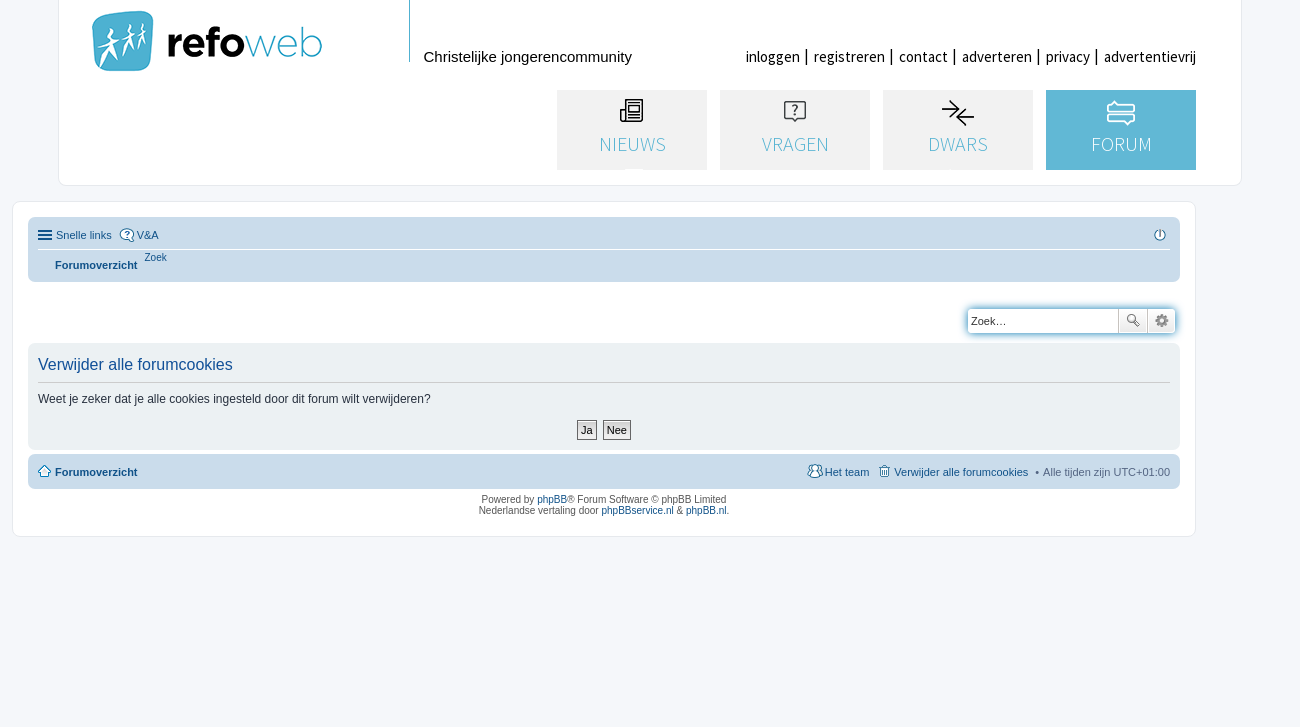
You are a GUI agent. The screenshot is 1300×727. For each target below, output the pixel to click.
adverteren (997, 56)
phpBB (552, 499)
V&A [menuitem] (148, 235)
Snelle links (84, 235)
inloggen (773, 56)
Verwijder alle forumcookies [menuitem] (961, 472)
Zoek (1133, 321)
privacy (1068, 56)
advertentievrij (1150, 56)
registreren (849, 56)
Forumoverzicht (96, 472)
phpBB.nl (706, 510)
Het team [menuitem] (847, 472)
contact (923, 56)
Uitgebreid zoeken (1161, 321)
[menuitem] (156, 257)
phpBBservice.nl (637, 510)
